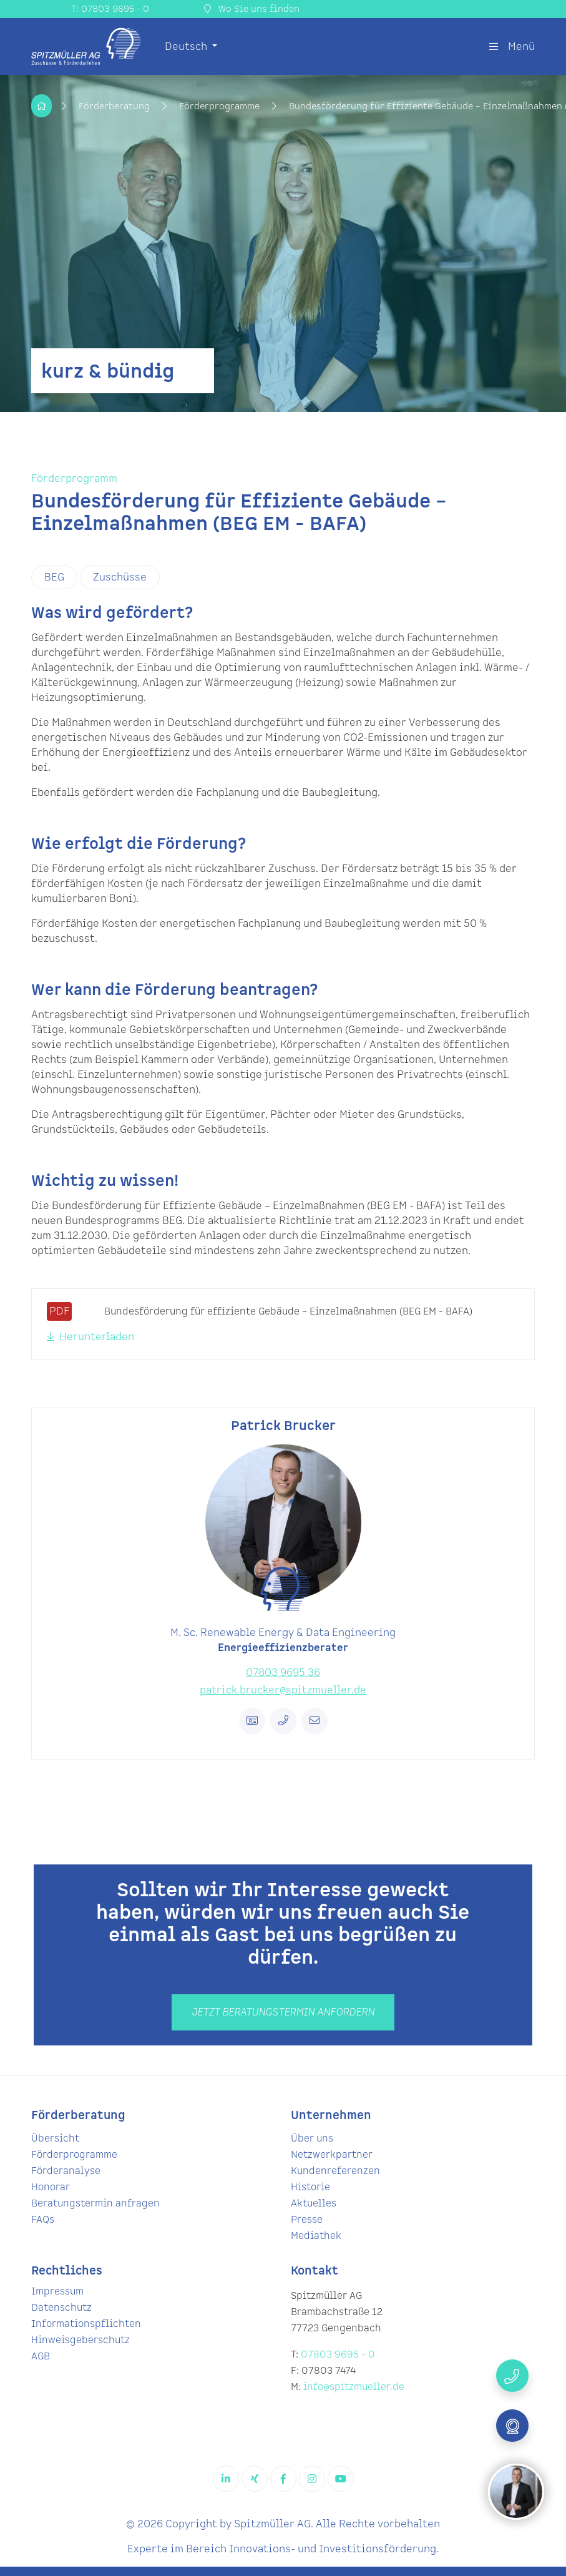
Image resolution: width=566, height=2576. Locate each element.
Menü (512, 47)
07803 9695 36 (283, 1673)
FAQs (42, 2219)
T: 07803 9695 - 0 (110, 9)
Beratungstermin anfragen (95, 2203)
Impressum (57, 2291)
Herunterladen (90, 1337)
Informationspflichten (86, 2324)
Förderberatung (115, 106)
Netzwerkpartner (332, 2155)
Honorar (50, 2187)
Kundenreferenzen (335, 2171)
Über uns (312, 2138)
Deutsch (187, 47)
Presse (307, 2219)
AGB (40, 2356)
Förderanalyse (65, 2171)
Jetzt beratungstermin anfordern (283, 2012)
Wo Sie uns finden (252, 9)
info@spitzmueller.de (353, 2387)
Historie (310, 2187)
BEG (54, 577)
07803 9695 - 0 (338, 2354)
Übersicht (55, 2138)
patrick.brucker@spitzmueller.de (283, 1690)
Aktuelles (313, 2203)
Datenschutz (61, 2307)
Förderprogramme (220, 106)
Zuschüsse (120, 577)
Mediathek (316, 2236)
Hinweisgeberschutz (80, 2340)
